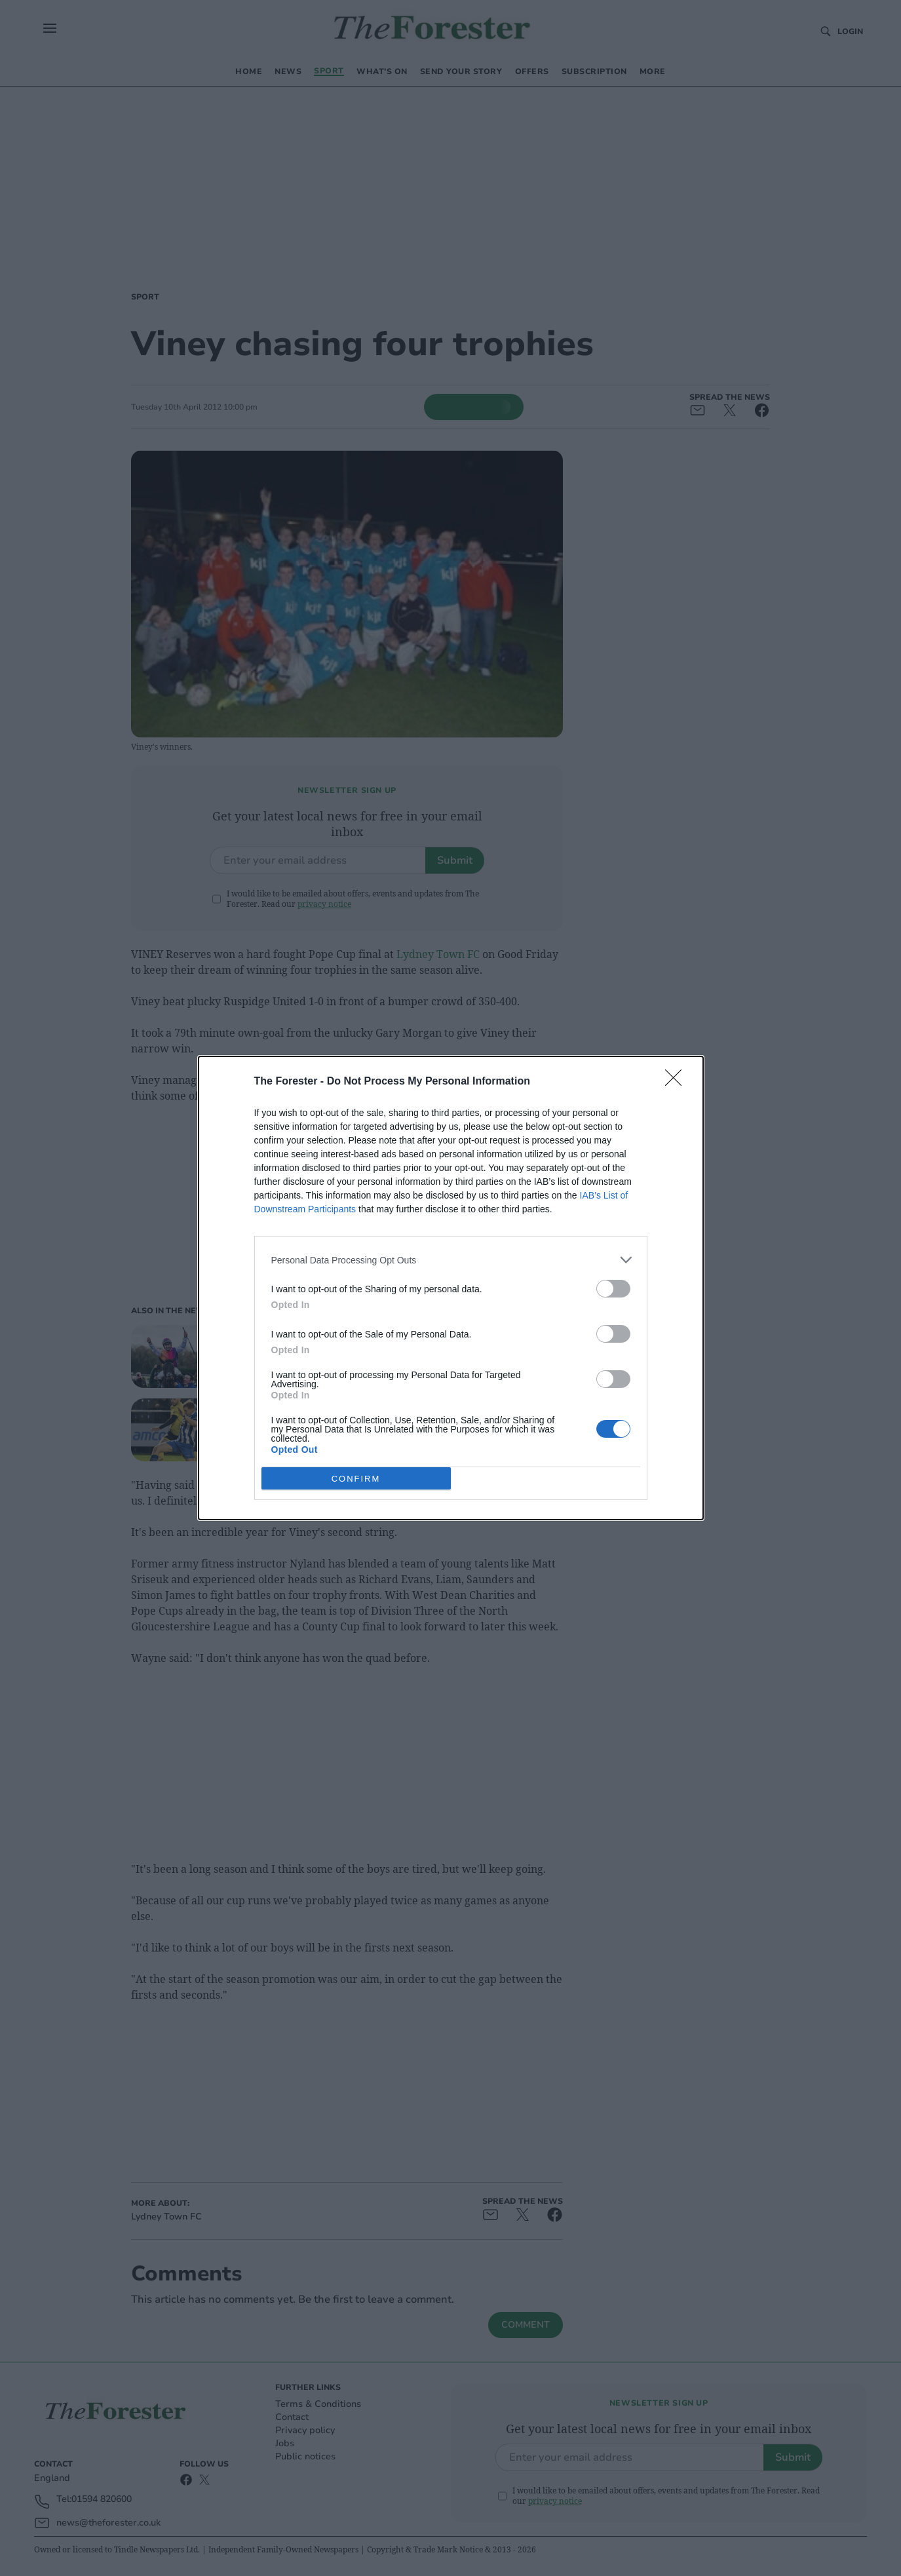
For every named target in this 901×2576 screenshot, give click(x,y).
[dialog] (451, 1288)
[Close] (677, 1081)
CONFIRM (356, 1479)
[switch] (613, 1289)
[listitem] (450, 1260)
